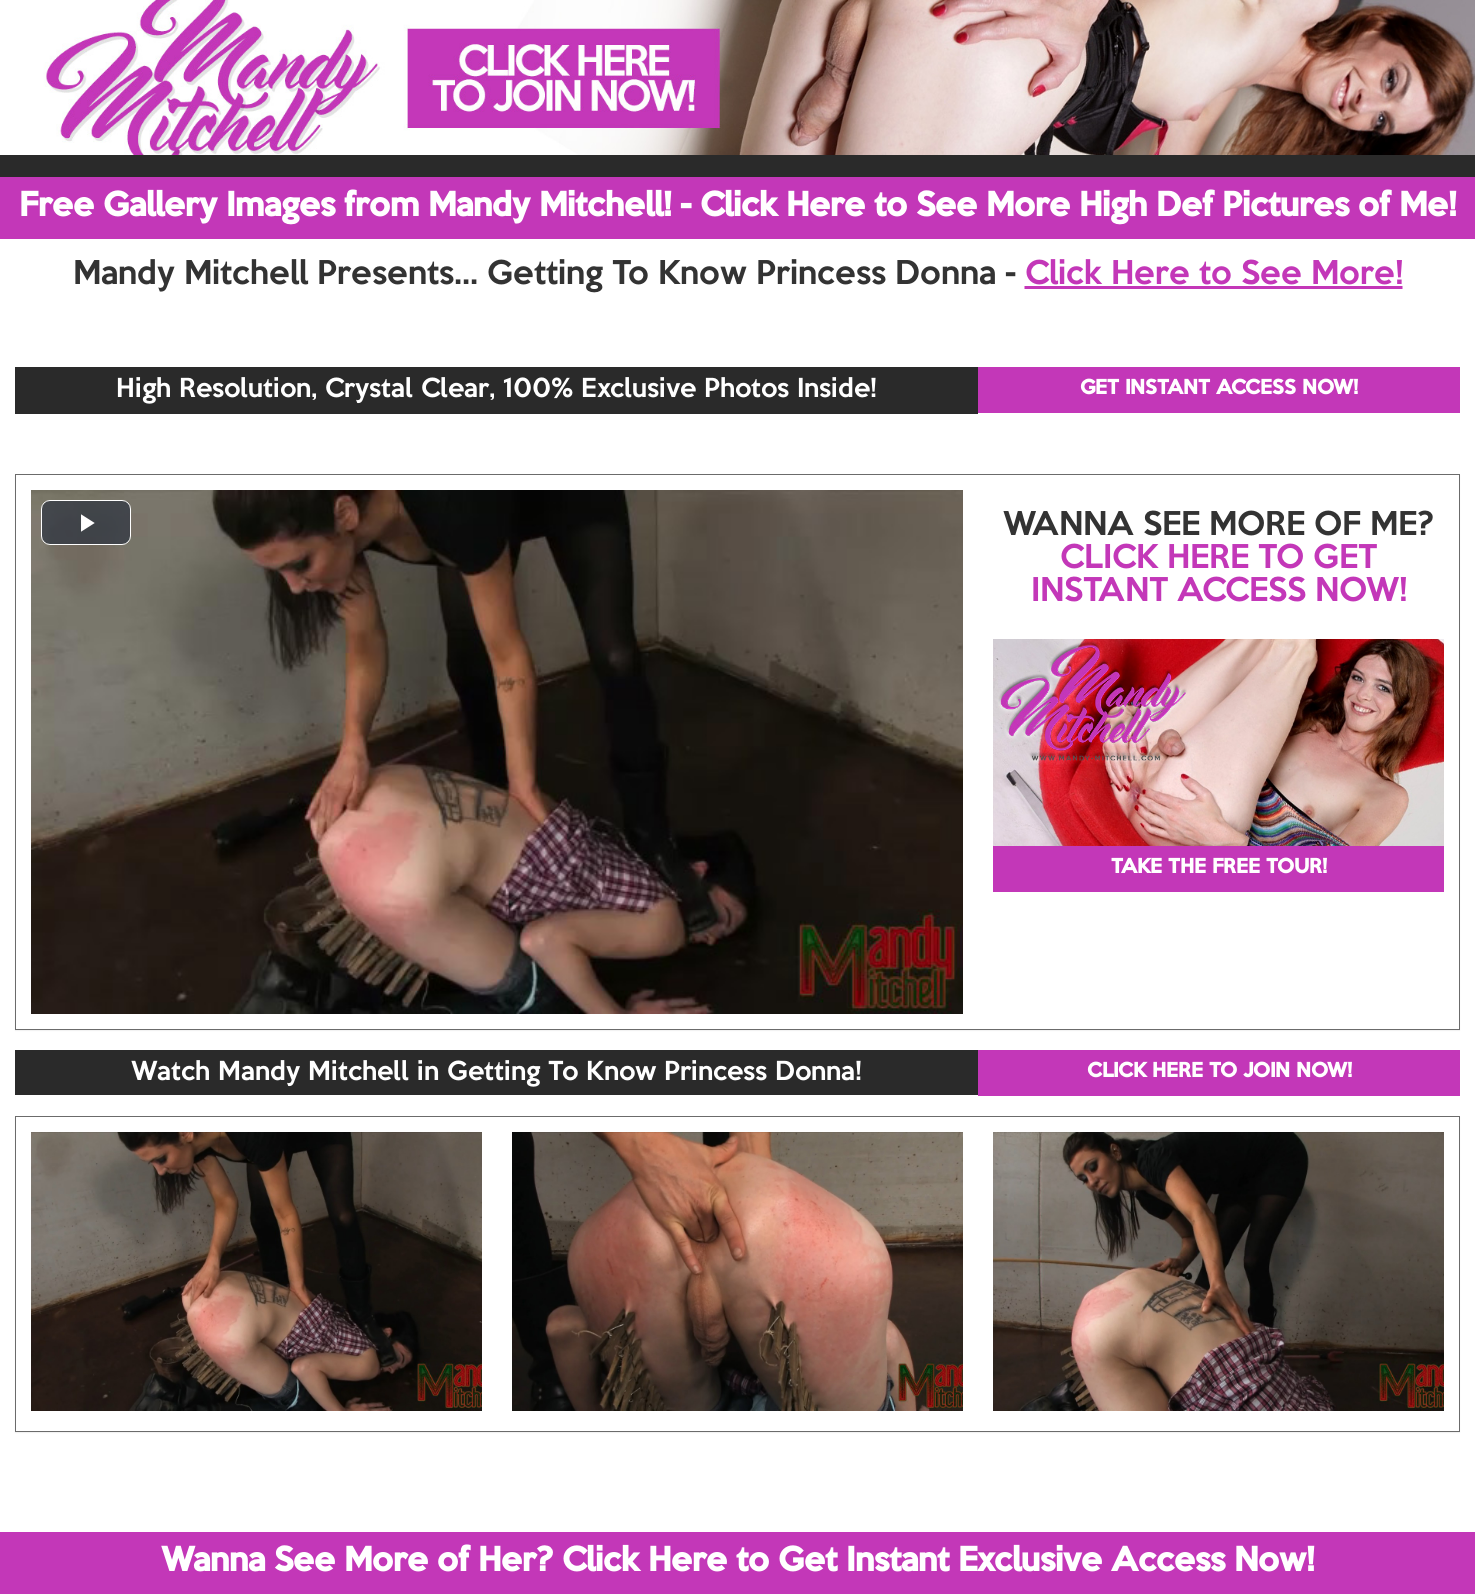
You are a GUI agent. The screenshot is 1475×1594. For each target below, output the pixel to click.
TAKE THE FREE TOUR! (1219, 868)
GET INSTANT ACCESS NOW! (1219, 389)
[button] (86, 522)
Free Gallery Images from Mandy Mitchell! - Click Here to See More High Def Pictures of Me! (737, 207)
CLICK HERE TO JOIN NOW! (1219, 1072)
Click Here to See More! (1214, 275)
